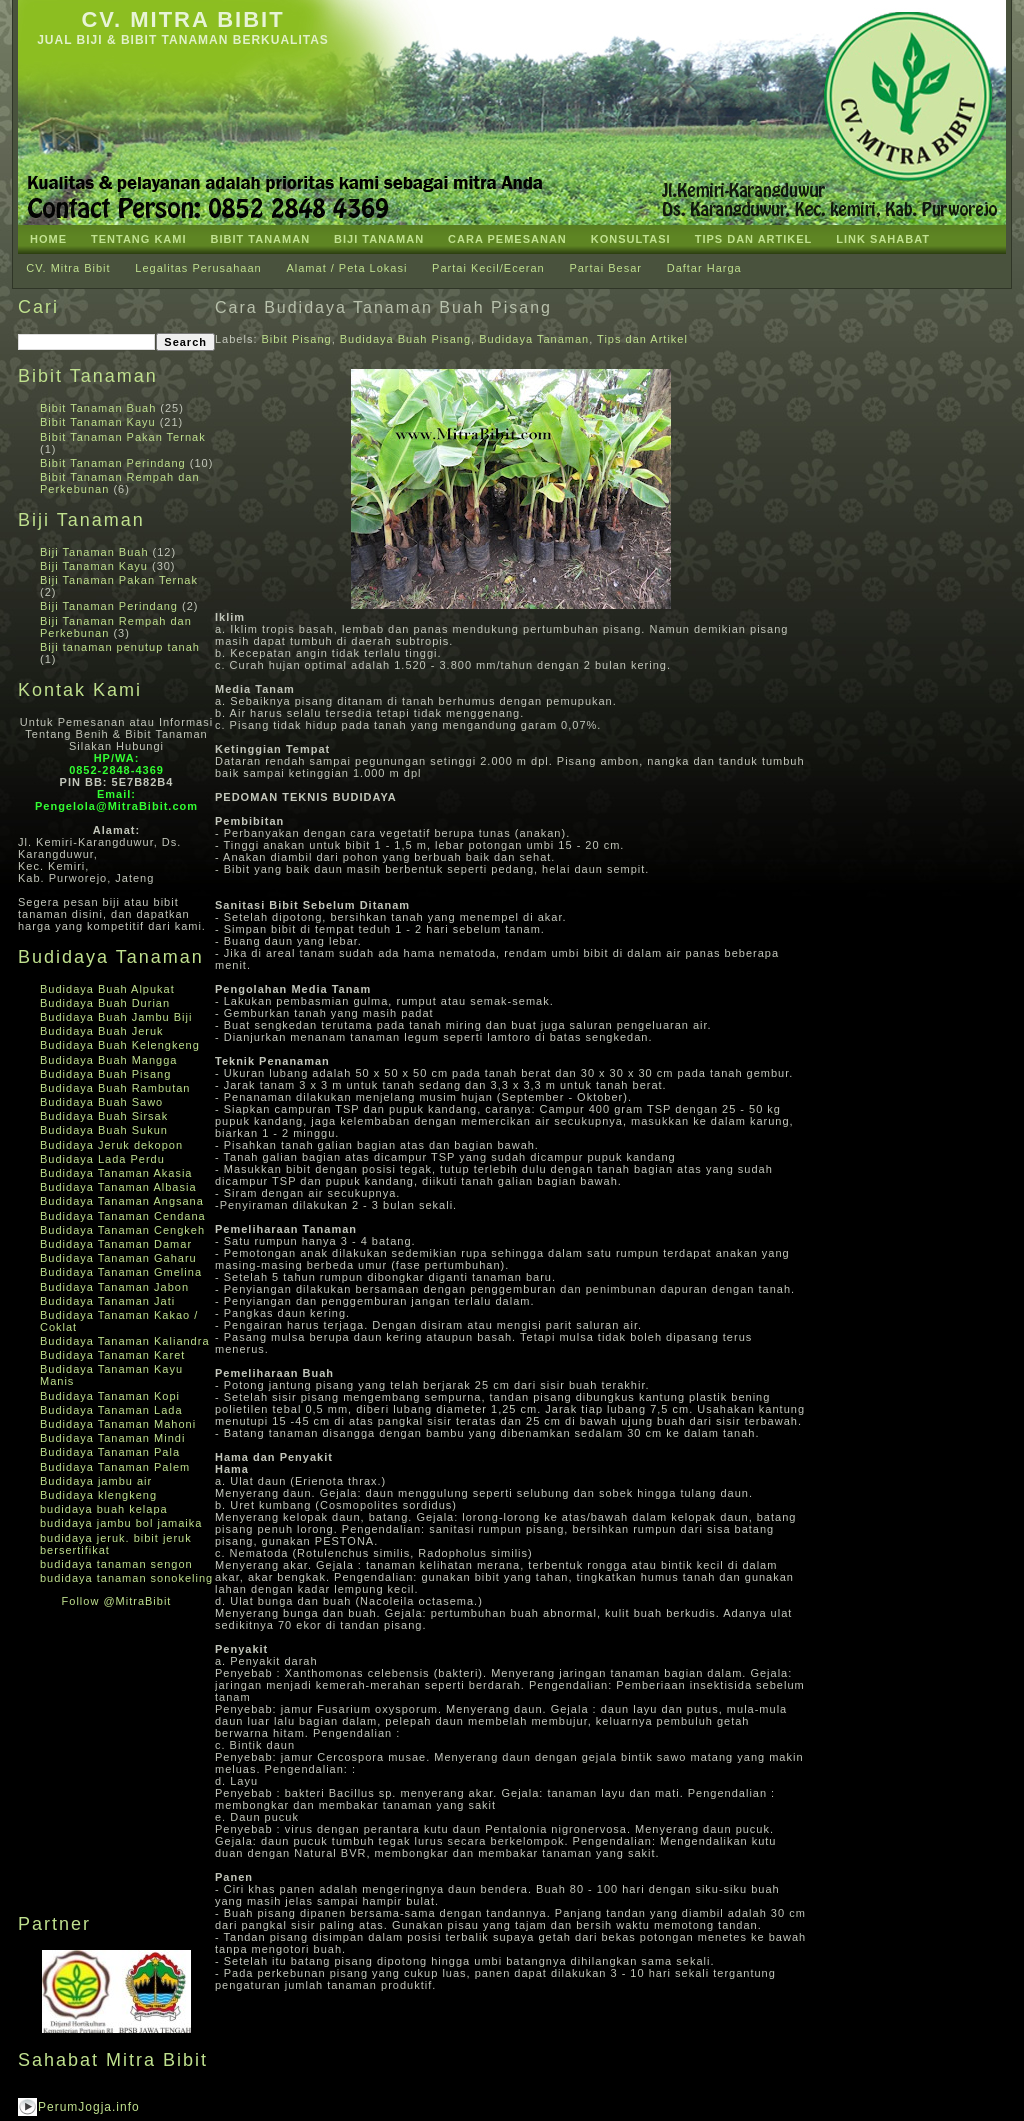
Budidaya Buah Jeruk (102, 1031)
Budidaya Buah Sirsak (104, 1116)
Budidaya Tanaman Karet (112, 1355)
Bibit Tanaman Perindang (113, 463)
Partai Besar (605, 268)
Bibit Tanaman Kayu (98, 422)
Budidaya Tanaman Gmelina (121, 1272)
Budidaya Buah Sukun (104, 1130)
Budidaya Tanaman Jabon (114, 1287)
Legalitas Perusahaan (198, 268)
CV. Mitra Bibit (182, 19)
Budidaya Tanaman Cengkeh (122, 1230)
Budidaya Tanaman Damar (116, 1244)
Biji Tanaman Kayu (94, 566)
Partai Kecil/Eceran (488, 268)
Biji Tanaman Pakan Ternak (119, 580)
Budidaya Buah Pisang (105, 1074)
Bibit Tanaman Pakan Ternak (123, 437)
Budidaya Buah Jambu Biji (116, 1017)
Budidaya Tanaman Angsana (122, 1201)
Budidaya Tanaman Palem (115, 1467)
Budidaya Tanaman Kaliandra (125, 1341)
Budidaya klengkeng (98, 1495)
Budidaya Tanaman (534, 339)
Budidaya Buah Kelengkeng (120, 1045)
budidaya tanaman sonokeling (126, 1578)
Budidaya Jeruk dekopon (111, 1145)
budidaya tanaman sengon (116, 1564)
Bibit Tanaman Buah (98, 408)
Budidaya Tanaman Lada (111, 1410)
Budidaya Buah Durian (105, 1003)
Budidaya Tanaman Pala (110, 1452)
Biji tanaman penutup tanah (120, 647)
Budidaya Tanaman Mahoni (118, 1424)
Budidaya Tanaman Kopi (110, 1396)
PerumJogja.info (89, 2107)
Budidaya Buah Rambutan (115, 1088)
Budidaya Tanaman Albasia (118, 1187)
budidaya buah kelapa (104, 1509)
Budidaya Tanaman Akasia (116, 1173)
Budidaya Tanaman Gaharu (118, 1258)
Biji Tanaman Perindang (109, 606)
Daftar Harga (704, 268)
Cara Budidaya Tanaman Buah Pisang (383, 307)
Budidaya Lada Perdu (102, 1159)
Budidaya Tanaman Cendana (123, 1216)
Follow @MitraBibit (117, 1601)
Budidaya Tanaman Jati (107, 1301)
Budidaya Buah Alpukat (107, 989)
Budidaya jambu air (96, 1481)
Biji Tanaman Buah (94, 552)
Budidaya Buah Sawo (101, 1102)
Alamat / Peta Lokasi (346, 268)
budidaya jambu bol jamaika (121, 1523)
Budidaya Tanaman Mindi (112, 1438)
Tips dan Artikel (642, 339)
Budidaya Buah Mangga (108, 1060)
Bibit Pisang (297, 339)
